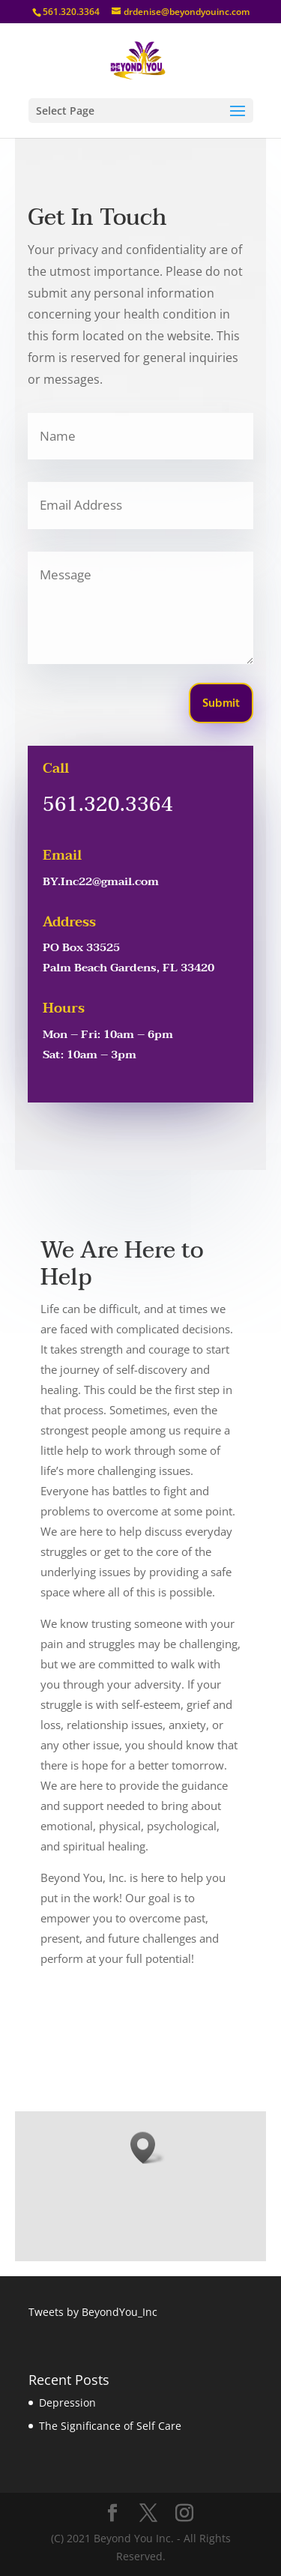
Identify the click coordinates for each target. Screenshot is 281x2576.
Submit (221, 704)
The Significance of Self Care (110, 2426)
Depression (67, 2402)
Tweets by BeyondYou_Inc (92, 2312)
